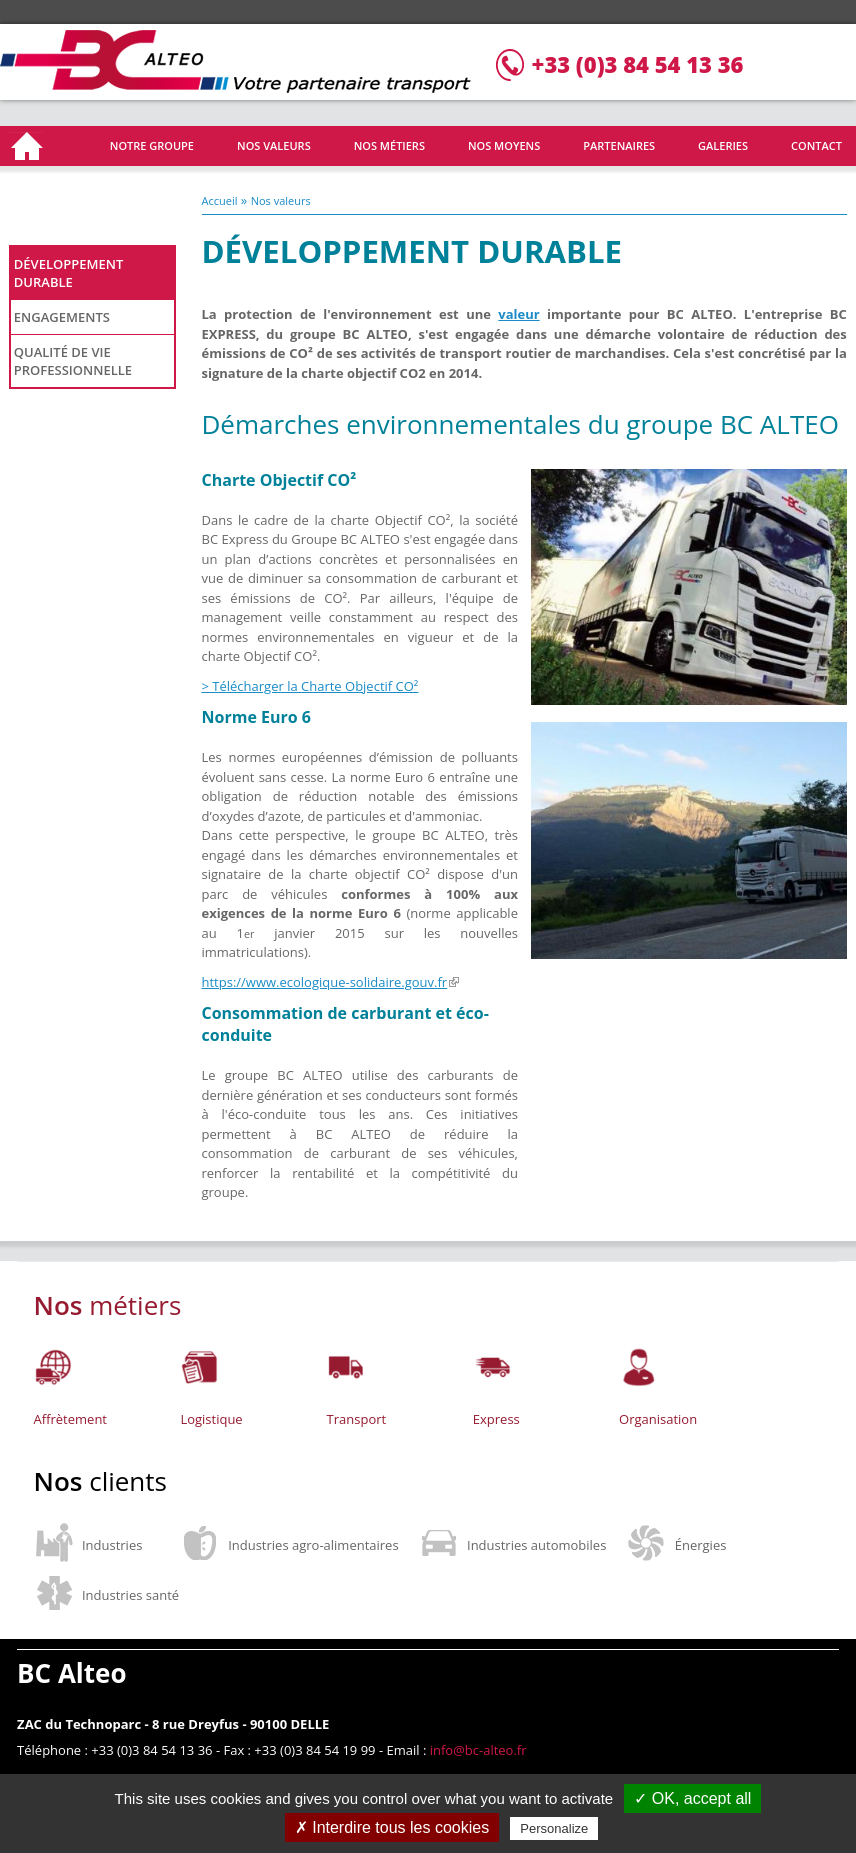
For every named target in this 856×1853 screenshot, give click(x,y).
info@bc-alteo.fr (478, 1750)
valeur (518, 314)
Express (496, 1419)
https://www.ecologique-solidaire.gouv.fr (331, 982)
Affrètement (70, 1419)
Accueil (29, 146)
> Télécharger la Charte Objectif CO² (310, 686)
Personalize (554, 1828)
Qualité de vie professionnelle (73, 361)
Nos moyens (504, 145)
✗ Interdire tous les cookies (392, 1827)
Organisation (658, 1419)
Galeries (723, 145)
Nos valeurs (274, 145)
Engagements (62, 317)
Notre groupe (152, 145)
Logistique (211, 1419)
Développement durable (68, 273)
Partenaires (619, 145)
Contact (816, 145)
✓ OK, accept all (692, 1798)
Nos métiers (389, 145)
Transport (357, 1419)
